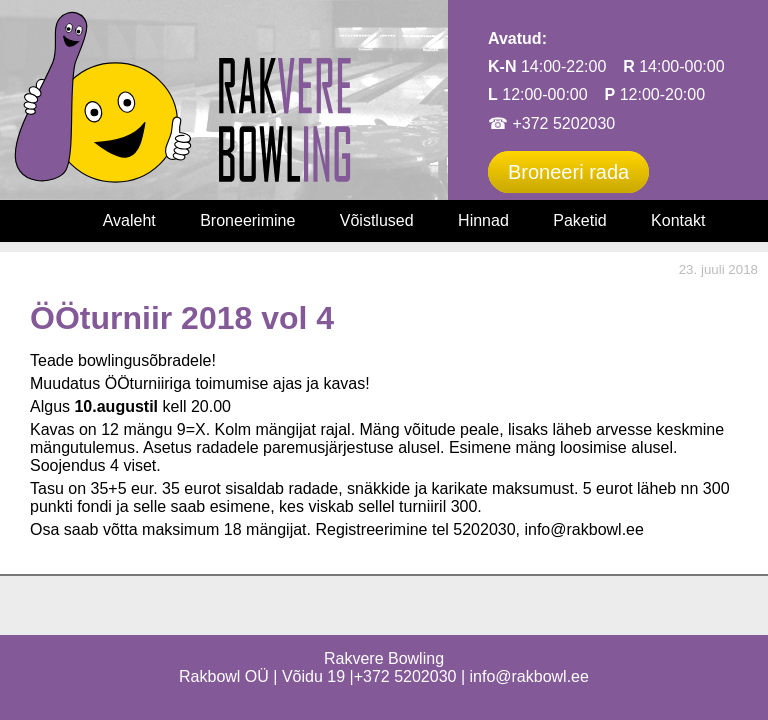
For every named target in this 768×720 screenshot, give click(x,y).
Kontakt (678, 220)
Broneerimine (247, 220)
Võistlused (377, 220)
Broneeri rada (568, 172)
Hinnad (483, 220)
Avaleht (129, 220)
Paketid (579, 220)
